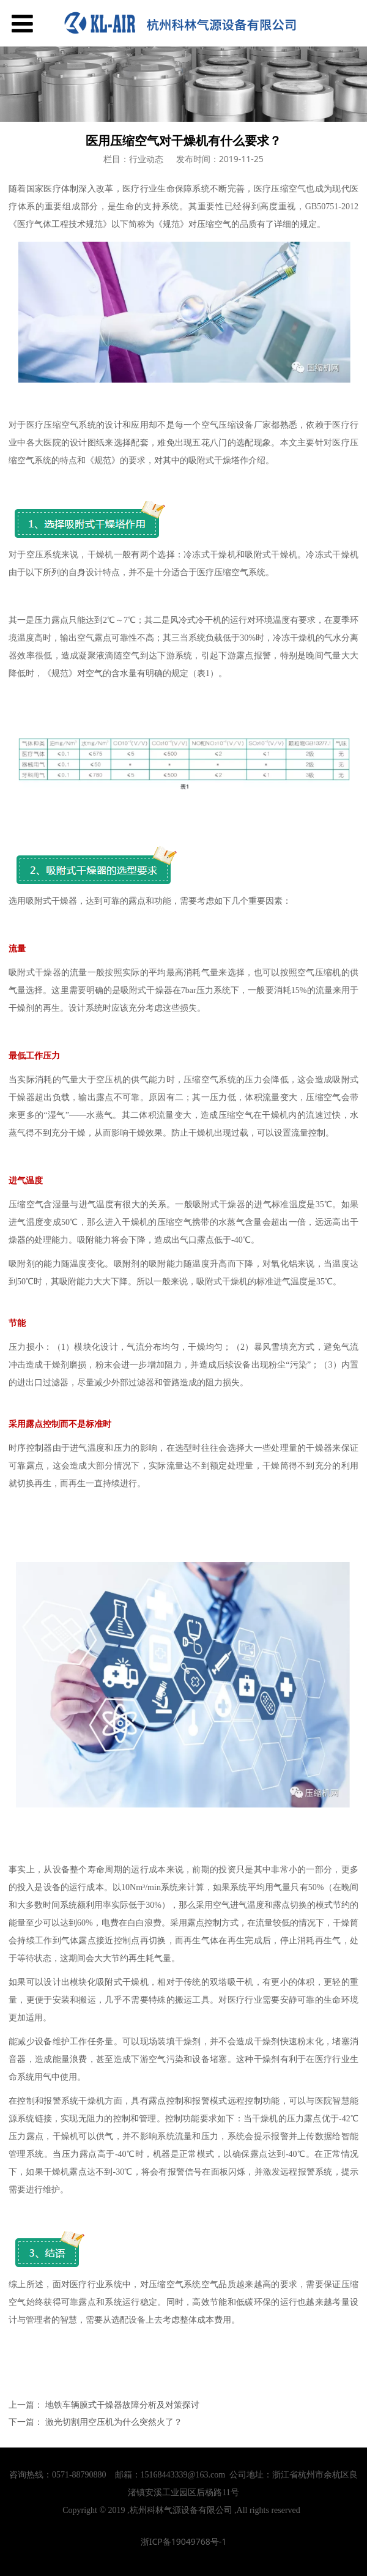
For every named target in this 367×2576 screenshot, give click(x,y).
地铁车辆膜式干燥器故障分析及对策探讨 (122, 2404)
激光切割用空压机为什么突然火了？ (113, 2421)
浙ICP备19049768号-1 (184, 2541)
